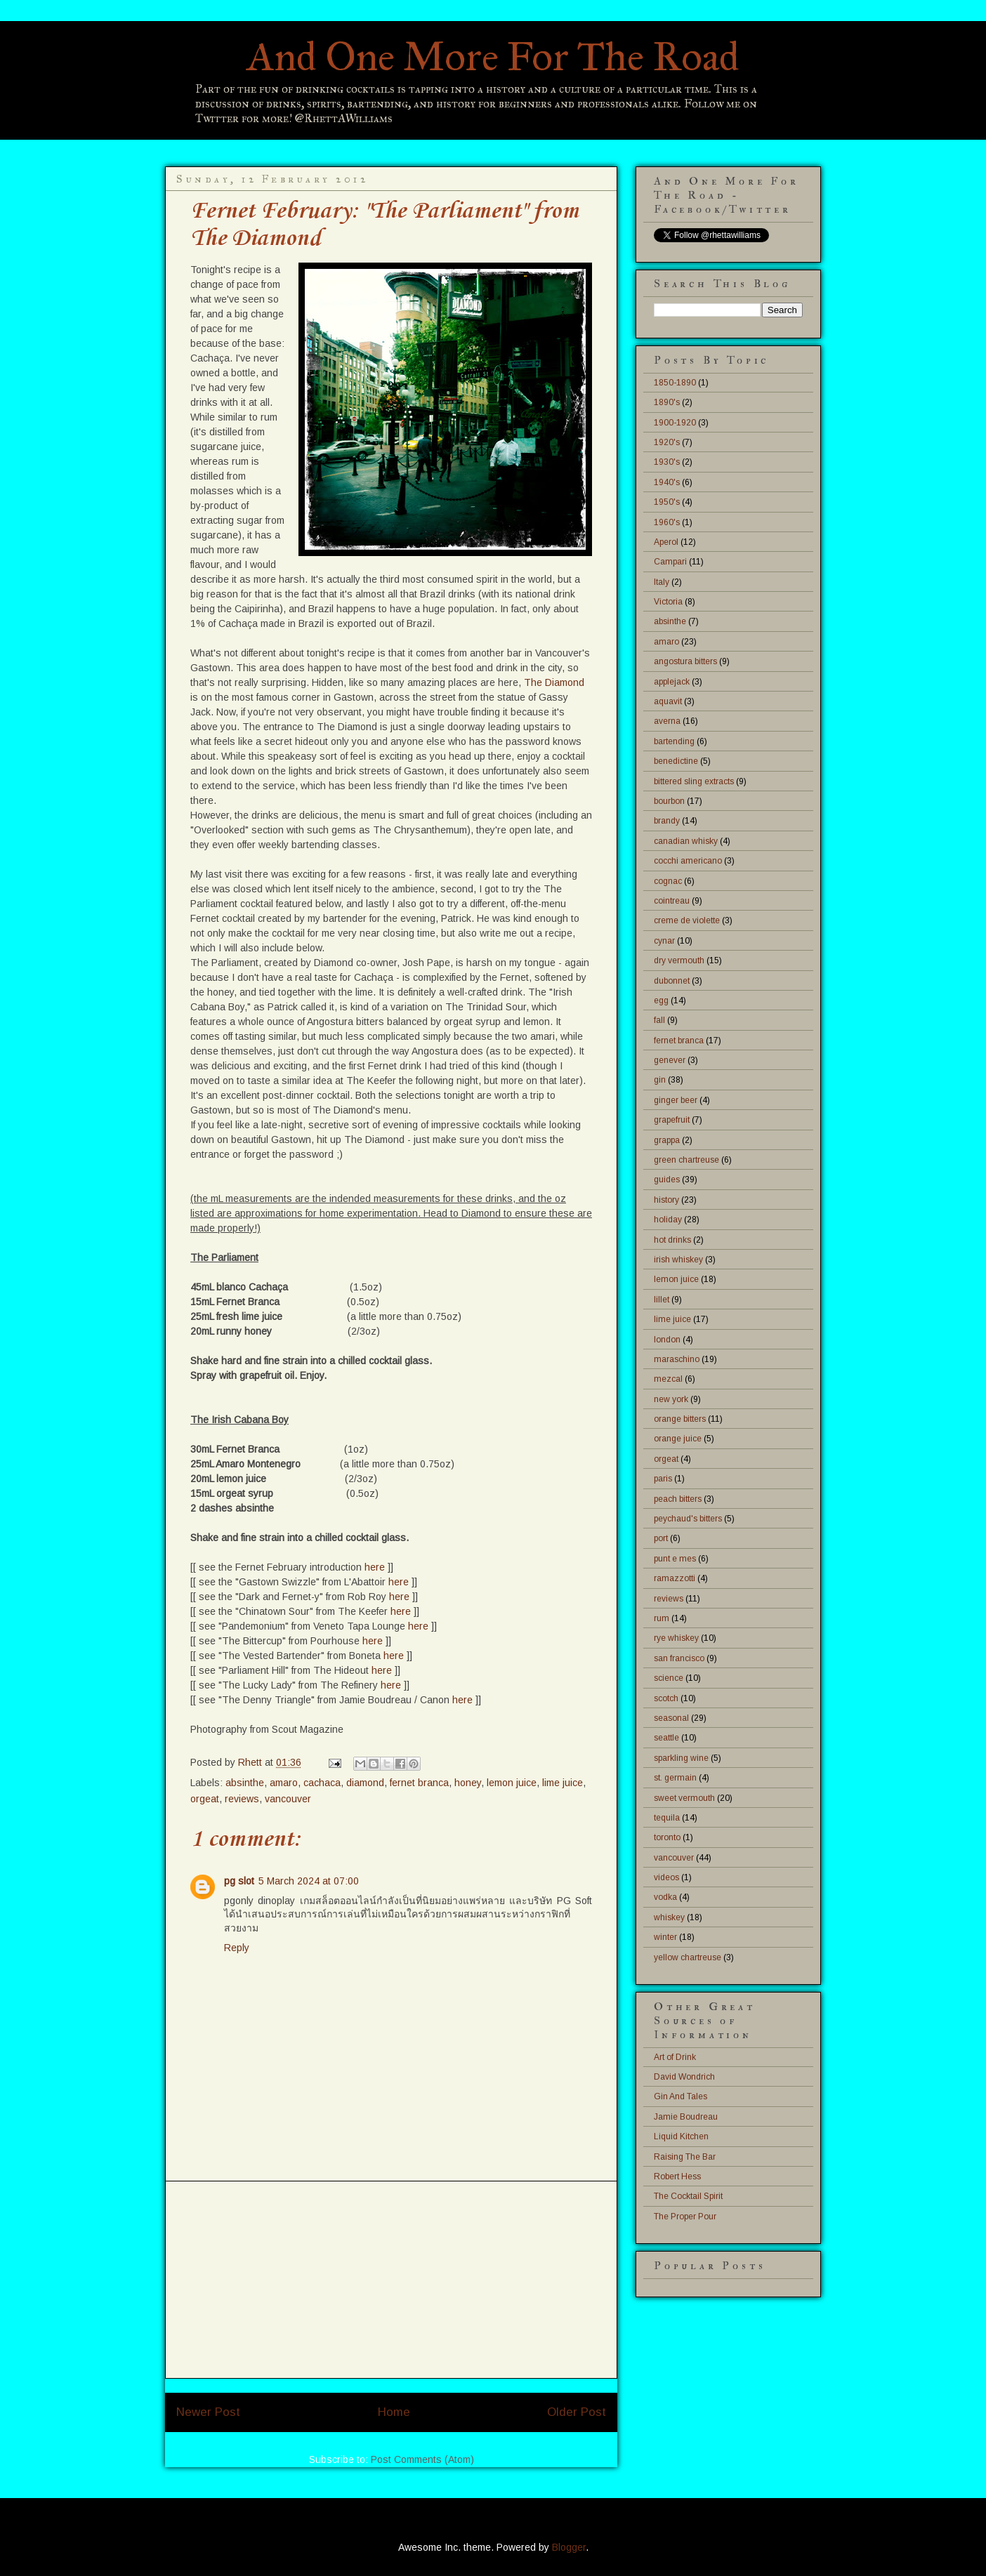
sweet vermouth (684, 1798)
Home (394, 2412)
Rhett (251, 1762)
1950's (667, 502)
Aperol (666, 542)
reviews (242, 1798)
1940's (667, 482)
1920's (667, 442)
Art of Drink (675, 2057)
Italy (661, 582)
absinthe (244, 1782)
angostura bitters (685, 661)
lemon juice (512, 1782)
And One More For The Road (493, 56)
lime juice (562, 1782)
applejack (672, 682)
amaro (284, 1782)
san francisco (679, 1658)
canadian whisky (686, 841)
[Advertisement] (391, 2279)
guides (667, 1179)
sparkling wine (681, 1758)
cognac (668, 881)
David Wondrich (684, 2077)
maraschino (676, 1359)
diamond (365, 1782)
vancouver (288, 1798)
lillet (661, 1299)
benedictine (676, 761)
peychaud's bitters (688, 1519)
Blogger (569, 2547)
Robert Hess (677, 2176)
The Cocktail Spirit (688, 2196)
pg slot (239, 1881)
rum (661, 1618)
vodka (665, 1897)
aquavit (668, 701)
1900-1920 (675, 423)
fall (659, 1020)
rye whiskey (676, 1638)
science (668, 1678)
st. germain (675, 1778)
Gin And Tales (680, 2096)
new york (671, 1399)
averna (667, 721)
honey (467, 1782)
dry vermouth (679, 960)
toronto (667, 1837)
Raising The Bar (685, 2157)
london (667, 1340)
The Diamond (554, 682)
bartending (674, 741)
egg (661, 1000)
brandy (667, 821)
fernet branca (419, 1782)
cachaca (322, 1782)
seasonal (671, 1718)
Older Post (576, 2412)
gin (660, 1080)
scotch (666, 1698)
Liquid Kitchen (681, 2136)
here (374, 1567)
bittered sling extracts (694, 781)
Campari (670, 562)
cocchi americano (688, 861)
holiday (668, 1219)
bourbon (669, 801)
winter (665, 1937)
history (666, 1200)
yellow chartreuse (687, 1957)
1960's (667, 522)
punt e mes (675, 1559)
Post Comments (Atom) (422, 2459)
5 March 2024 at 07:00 (308, 1881)
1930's (667, 462)
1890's (667, 402)
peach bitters (678, 1499)
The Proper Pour (685, 2216)
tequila (667, 1818)
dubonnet (672, 981)
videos (666, 1877)
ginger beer (675, 1100)
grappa (667, 1140)
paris (663, 1479)
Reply (236, 1947)
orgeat (204, 1798)
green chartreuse (686, 1160)
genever (669, 1060)
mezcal (668, 1379)
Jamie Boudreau (686, 2117)
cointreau (672, 901)
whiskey (669, 1917)
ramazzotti (674, 1578)
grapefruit (672, 1120)
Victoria (668, 602)
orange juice (678, 1439)
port (661, 1538)
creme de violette (687, 920)
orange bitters (680, 1419)
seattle (666, 1738)
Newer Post (208, 2412)
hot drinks (672, 1240)
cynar (664, 941)
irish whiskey (678, 1259)
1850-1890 (675, 383)
